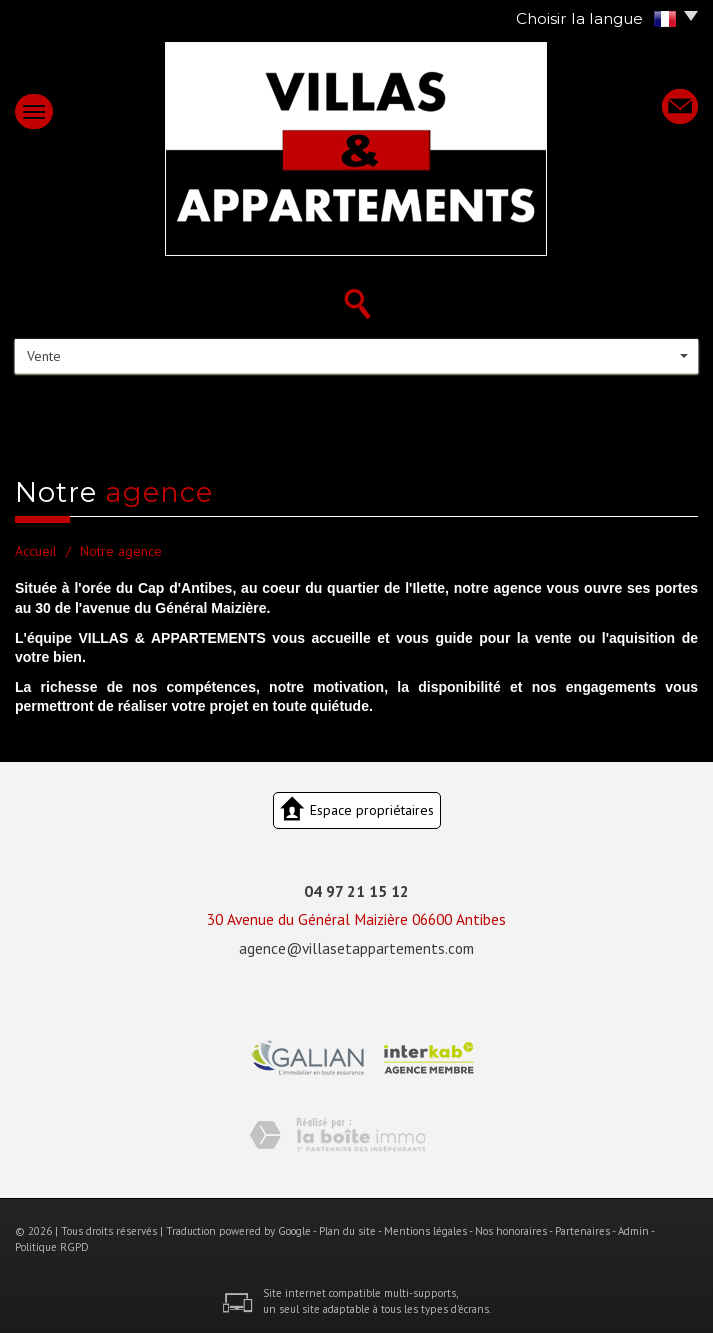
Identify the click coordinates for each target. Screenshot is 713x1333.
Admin (633, 1231)
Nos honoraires (511, 1231)
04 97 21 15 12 (356, 891)
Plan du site (347, 1231)
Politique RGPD (52, 1247)
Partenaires (582, 1231)
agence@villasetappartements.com (356, 948)
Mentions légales (425, 1231)
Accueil (36, 551)
